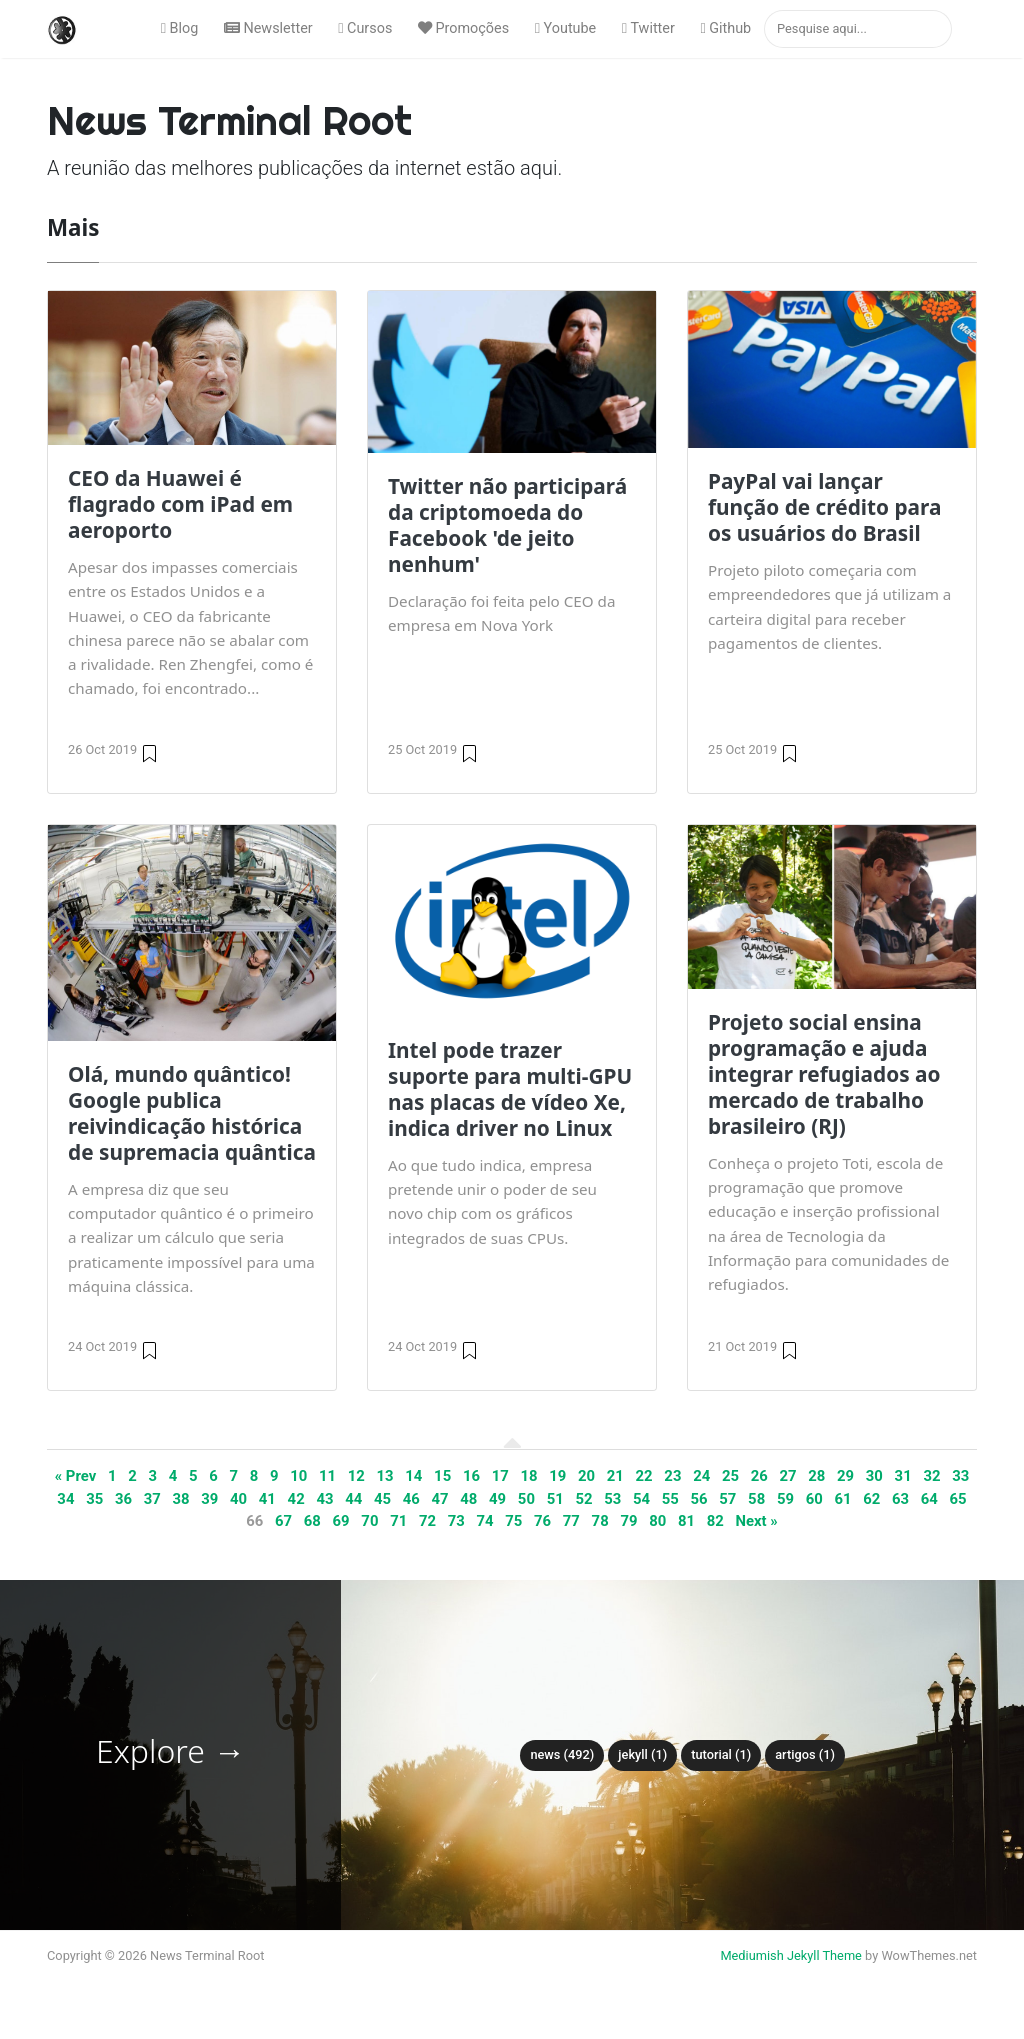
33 (960, 1476)
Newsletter (268, 28)
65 (958, 1499)
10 (298, 1476)
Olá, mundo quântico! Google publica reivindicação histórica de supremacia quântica (192, 1113)
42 (296, 1499)
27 (787, 1476)
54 (641, 1499)
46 (411, 1499)
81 (686, 1521)
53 (612, 1499)
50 (526, 1499)
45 (382, 1499)
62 (871, 1499)
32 (931, 1476)
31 (903, 1476)
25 (730, 1476)
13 (385, 1476)
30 (874, 1476)
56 (699, 1499)
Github (725, 28)
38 (180, 1499)
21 (615, 1476)
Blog (180, 28)
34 (65, 1499)
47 (440, 1499)
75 (513, 1521)
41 (267, 1499)
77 (571, 1521)
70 (369, 1521)
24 (701, 1476)
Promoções (463, 28)
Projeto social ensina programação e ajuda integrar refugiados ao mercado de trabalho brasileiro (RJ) (824, 1074)
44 (353, 1499)
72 (427, 1521)
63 (900, 1499)
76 (542, 1521)
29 (845, 1476)
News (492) (562, 1754)
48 (468, 1499)
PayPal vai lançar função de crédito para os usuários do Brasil (824, 507)
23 (672, 1476)
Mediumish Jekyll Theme (791, 1955)
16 (471, 1476)
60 (814, 1499)
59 (785, 1499)
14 (413, 1476)
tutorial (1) (721, 1754)
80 (657, 1521)
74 (484, 1521)
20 (586, 1476)
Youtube (566, 28)
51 (555, 1499)
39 (209, 1499)
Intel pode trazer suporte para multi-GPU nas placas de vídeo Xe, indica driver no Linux (510, 1089)
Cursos (365, 28)
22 (644, 1476)
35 (94, 1499)
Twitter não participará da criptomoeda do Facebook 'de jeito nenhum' (507, 525)
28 (816, 1476)
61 (842, 1499)
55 (670, 1499)
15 (442, 1476)
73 (456, 1521)
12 (356, 1476)
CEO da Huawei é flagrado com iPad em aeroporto (180, 504)
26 (759, 1476)
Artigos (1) (805, 1754)
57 (727, 1499)
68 (312, 1521)
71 (398, 1521)
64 (929, 1499)
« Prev (76, 1476)
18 (528, 1476)
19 (557, 1476)
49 (497, 1499)
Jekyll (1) (642, 1754)
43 (324, 1499)
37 (152, 1499)
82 (715, 1521)
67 (283, 1521)
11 (327, 1476)
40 (238, 1499)
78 (600, 1521)
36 (123, 1499)
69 (341, 1521)
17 (500, 1476)
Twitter (648, 28)
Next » (757, 1521)
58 (756, 1499)
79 (628, 1521)
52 (583, 1499)
